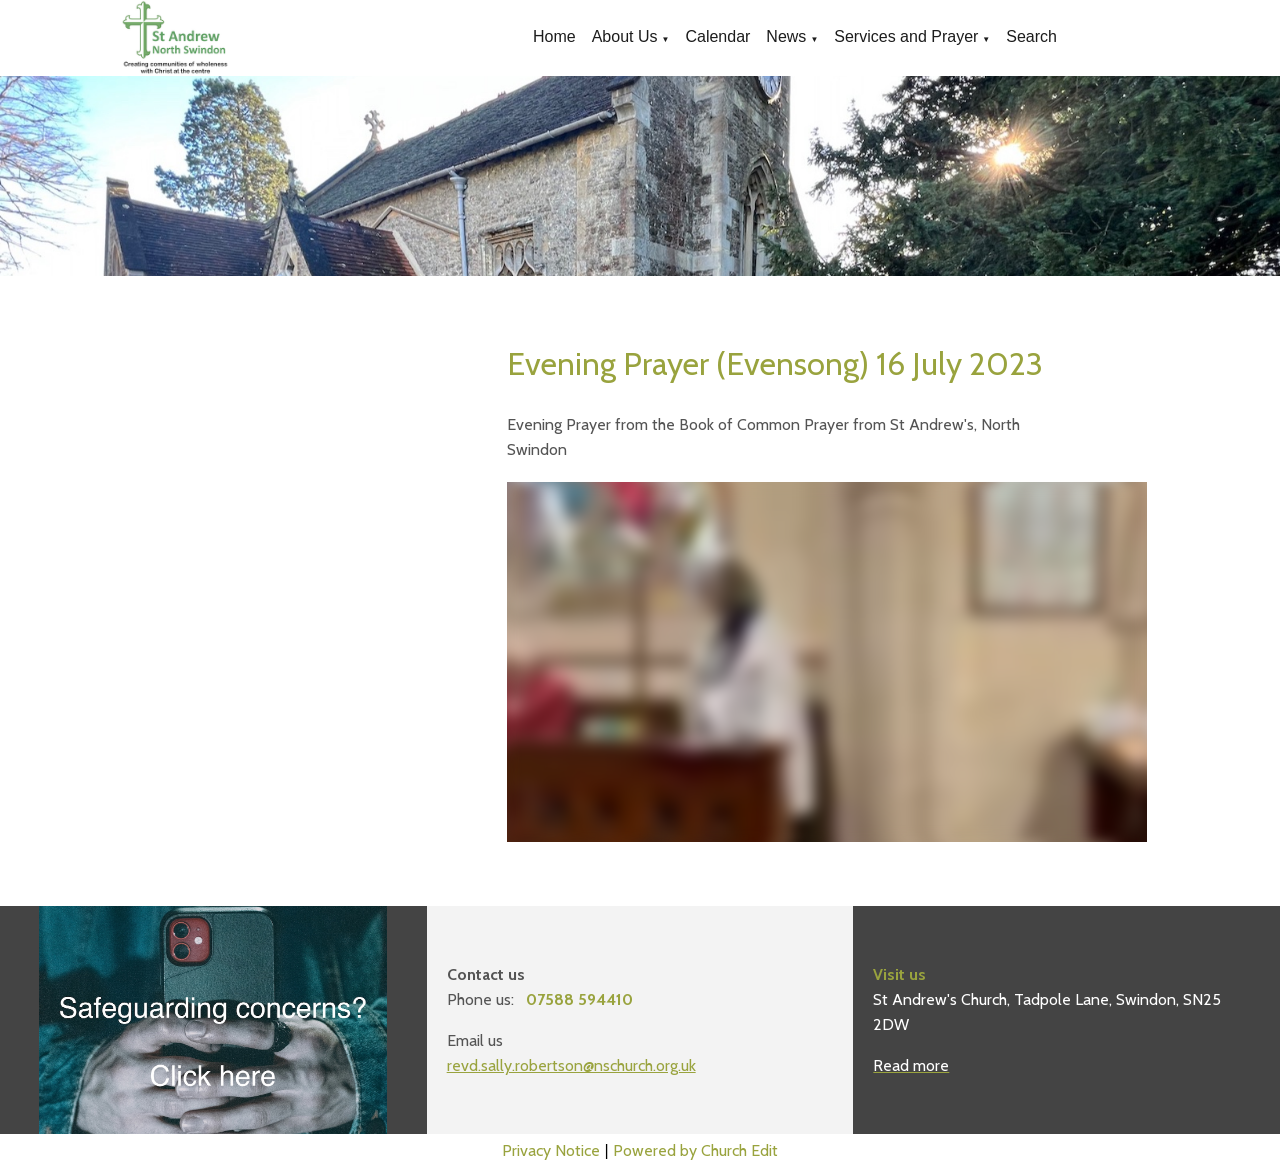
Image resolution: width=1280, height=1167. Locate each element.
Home (554, 36)
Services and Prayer (906, 36)
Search (1031, 36)
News (786, 36)
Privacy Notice (551, 1150)
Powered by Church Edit (695, 1150)
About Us (625, 36)
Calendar (717, 36)
